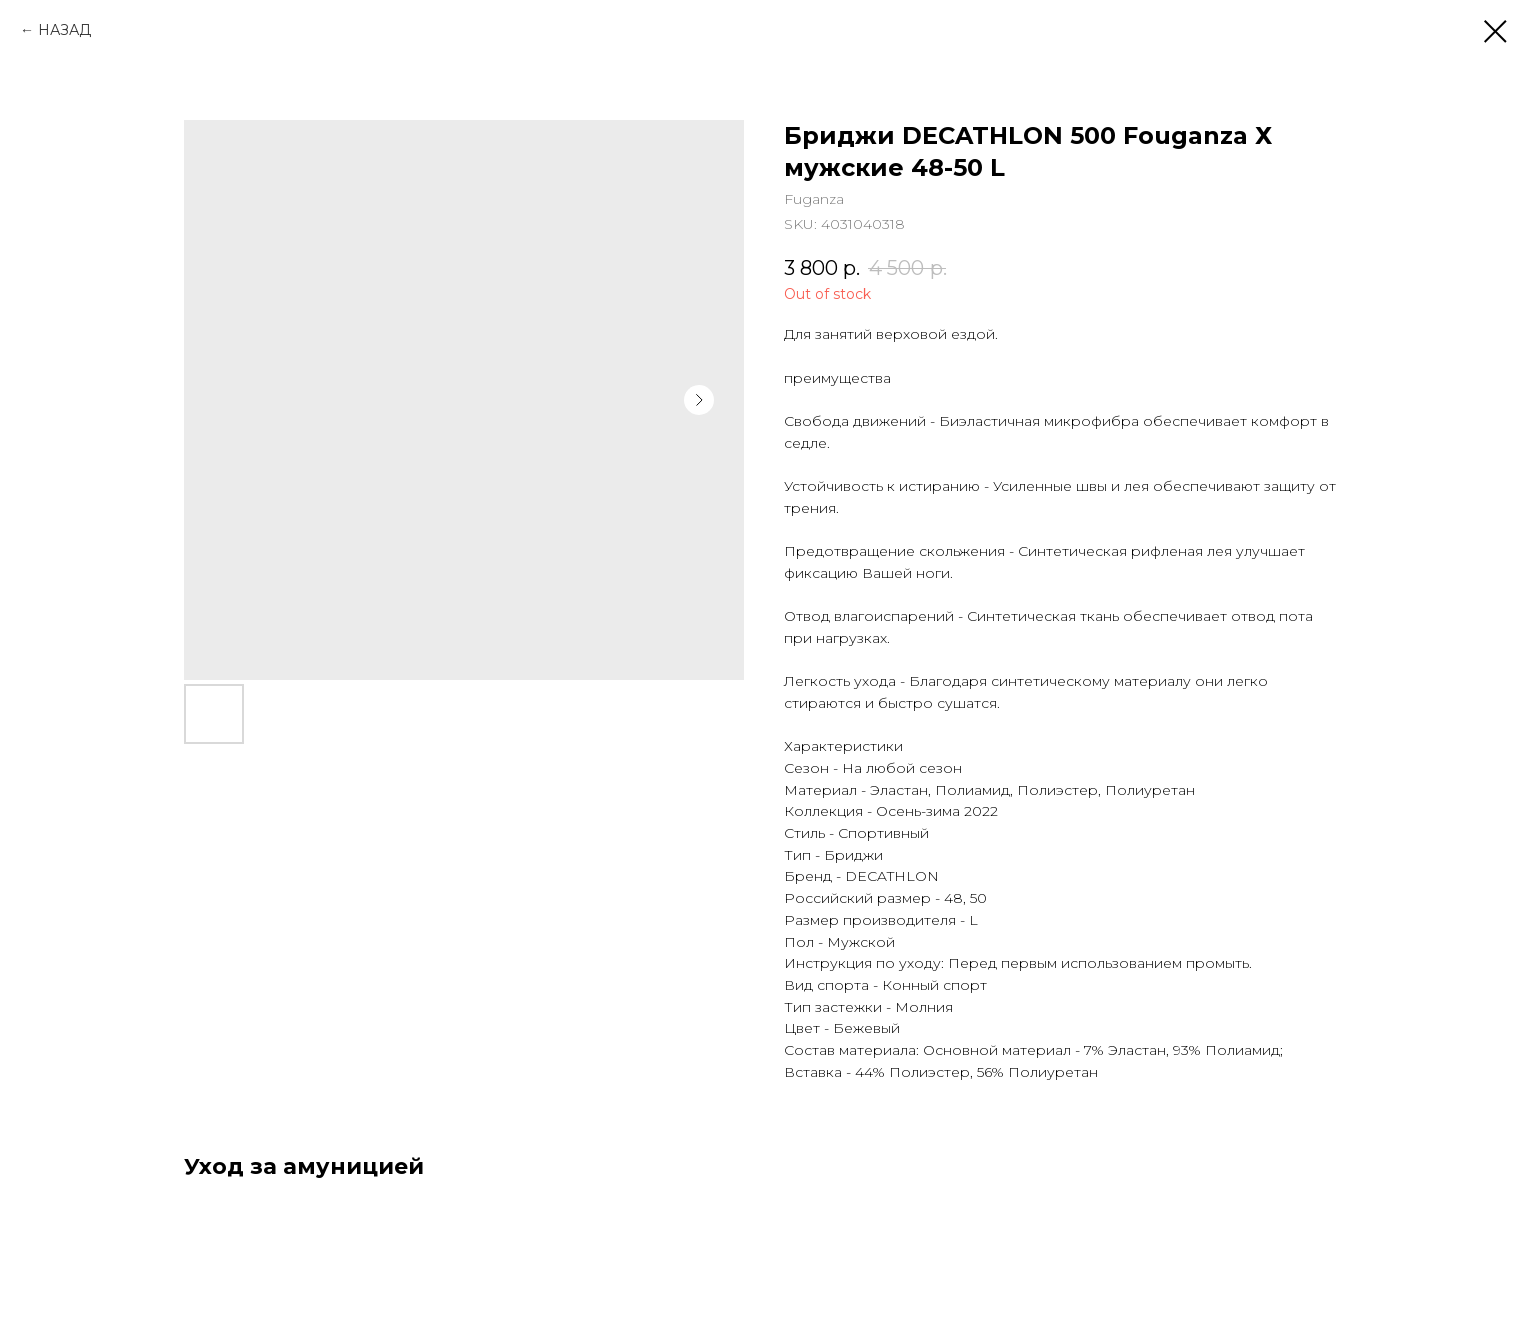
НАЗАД (64, 30)
